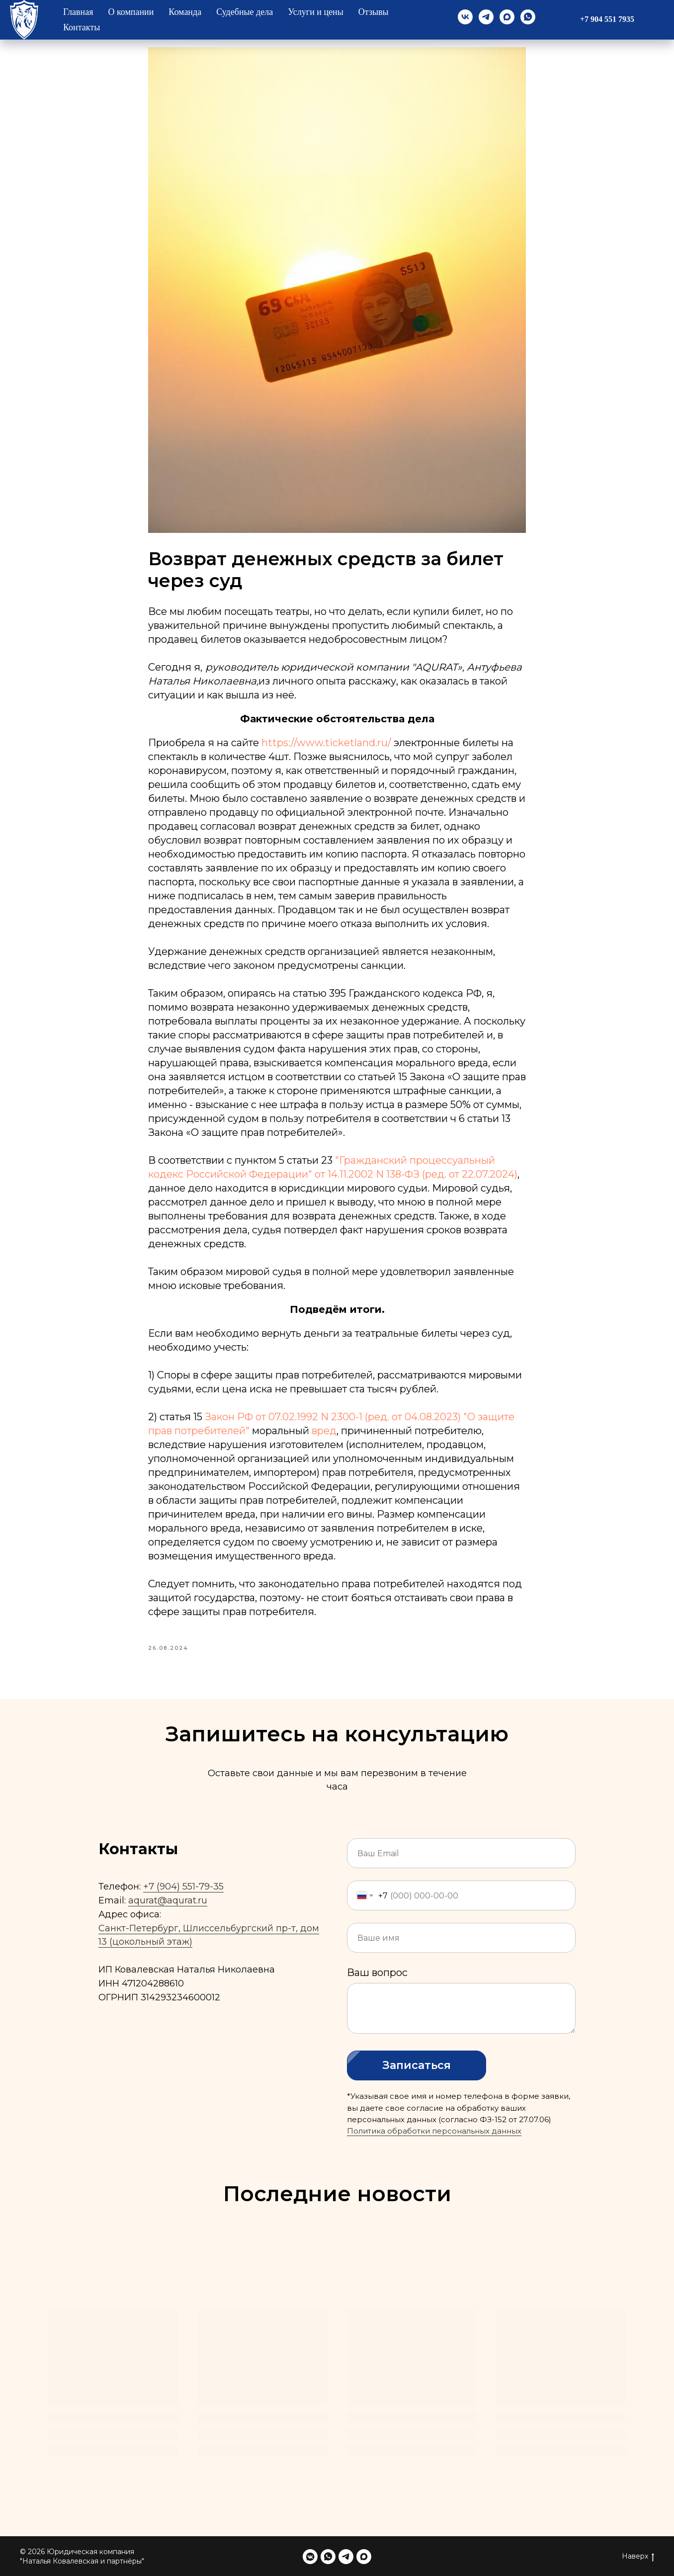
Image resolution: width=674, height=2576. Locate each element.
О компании (131, 12)
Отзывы (373, 12)
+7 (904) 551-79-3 (181, 1886)
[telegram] (486, 16)
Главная (78, 12)
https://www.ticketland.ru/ (326, 743)
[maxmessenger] (507, 16)
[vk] (465, 16)
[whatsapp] (527, 16)
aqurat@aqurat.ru (167, 1900)
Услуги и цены (315, 12)
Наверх (638, 2556)
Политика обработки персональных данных (434, 2131)
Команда (184, 12)
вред (324, 1431)
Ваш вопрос (377, 1972)
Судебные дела (244, 12)
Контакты (81, 27)
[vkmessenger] (310, 2556)
